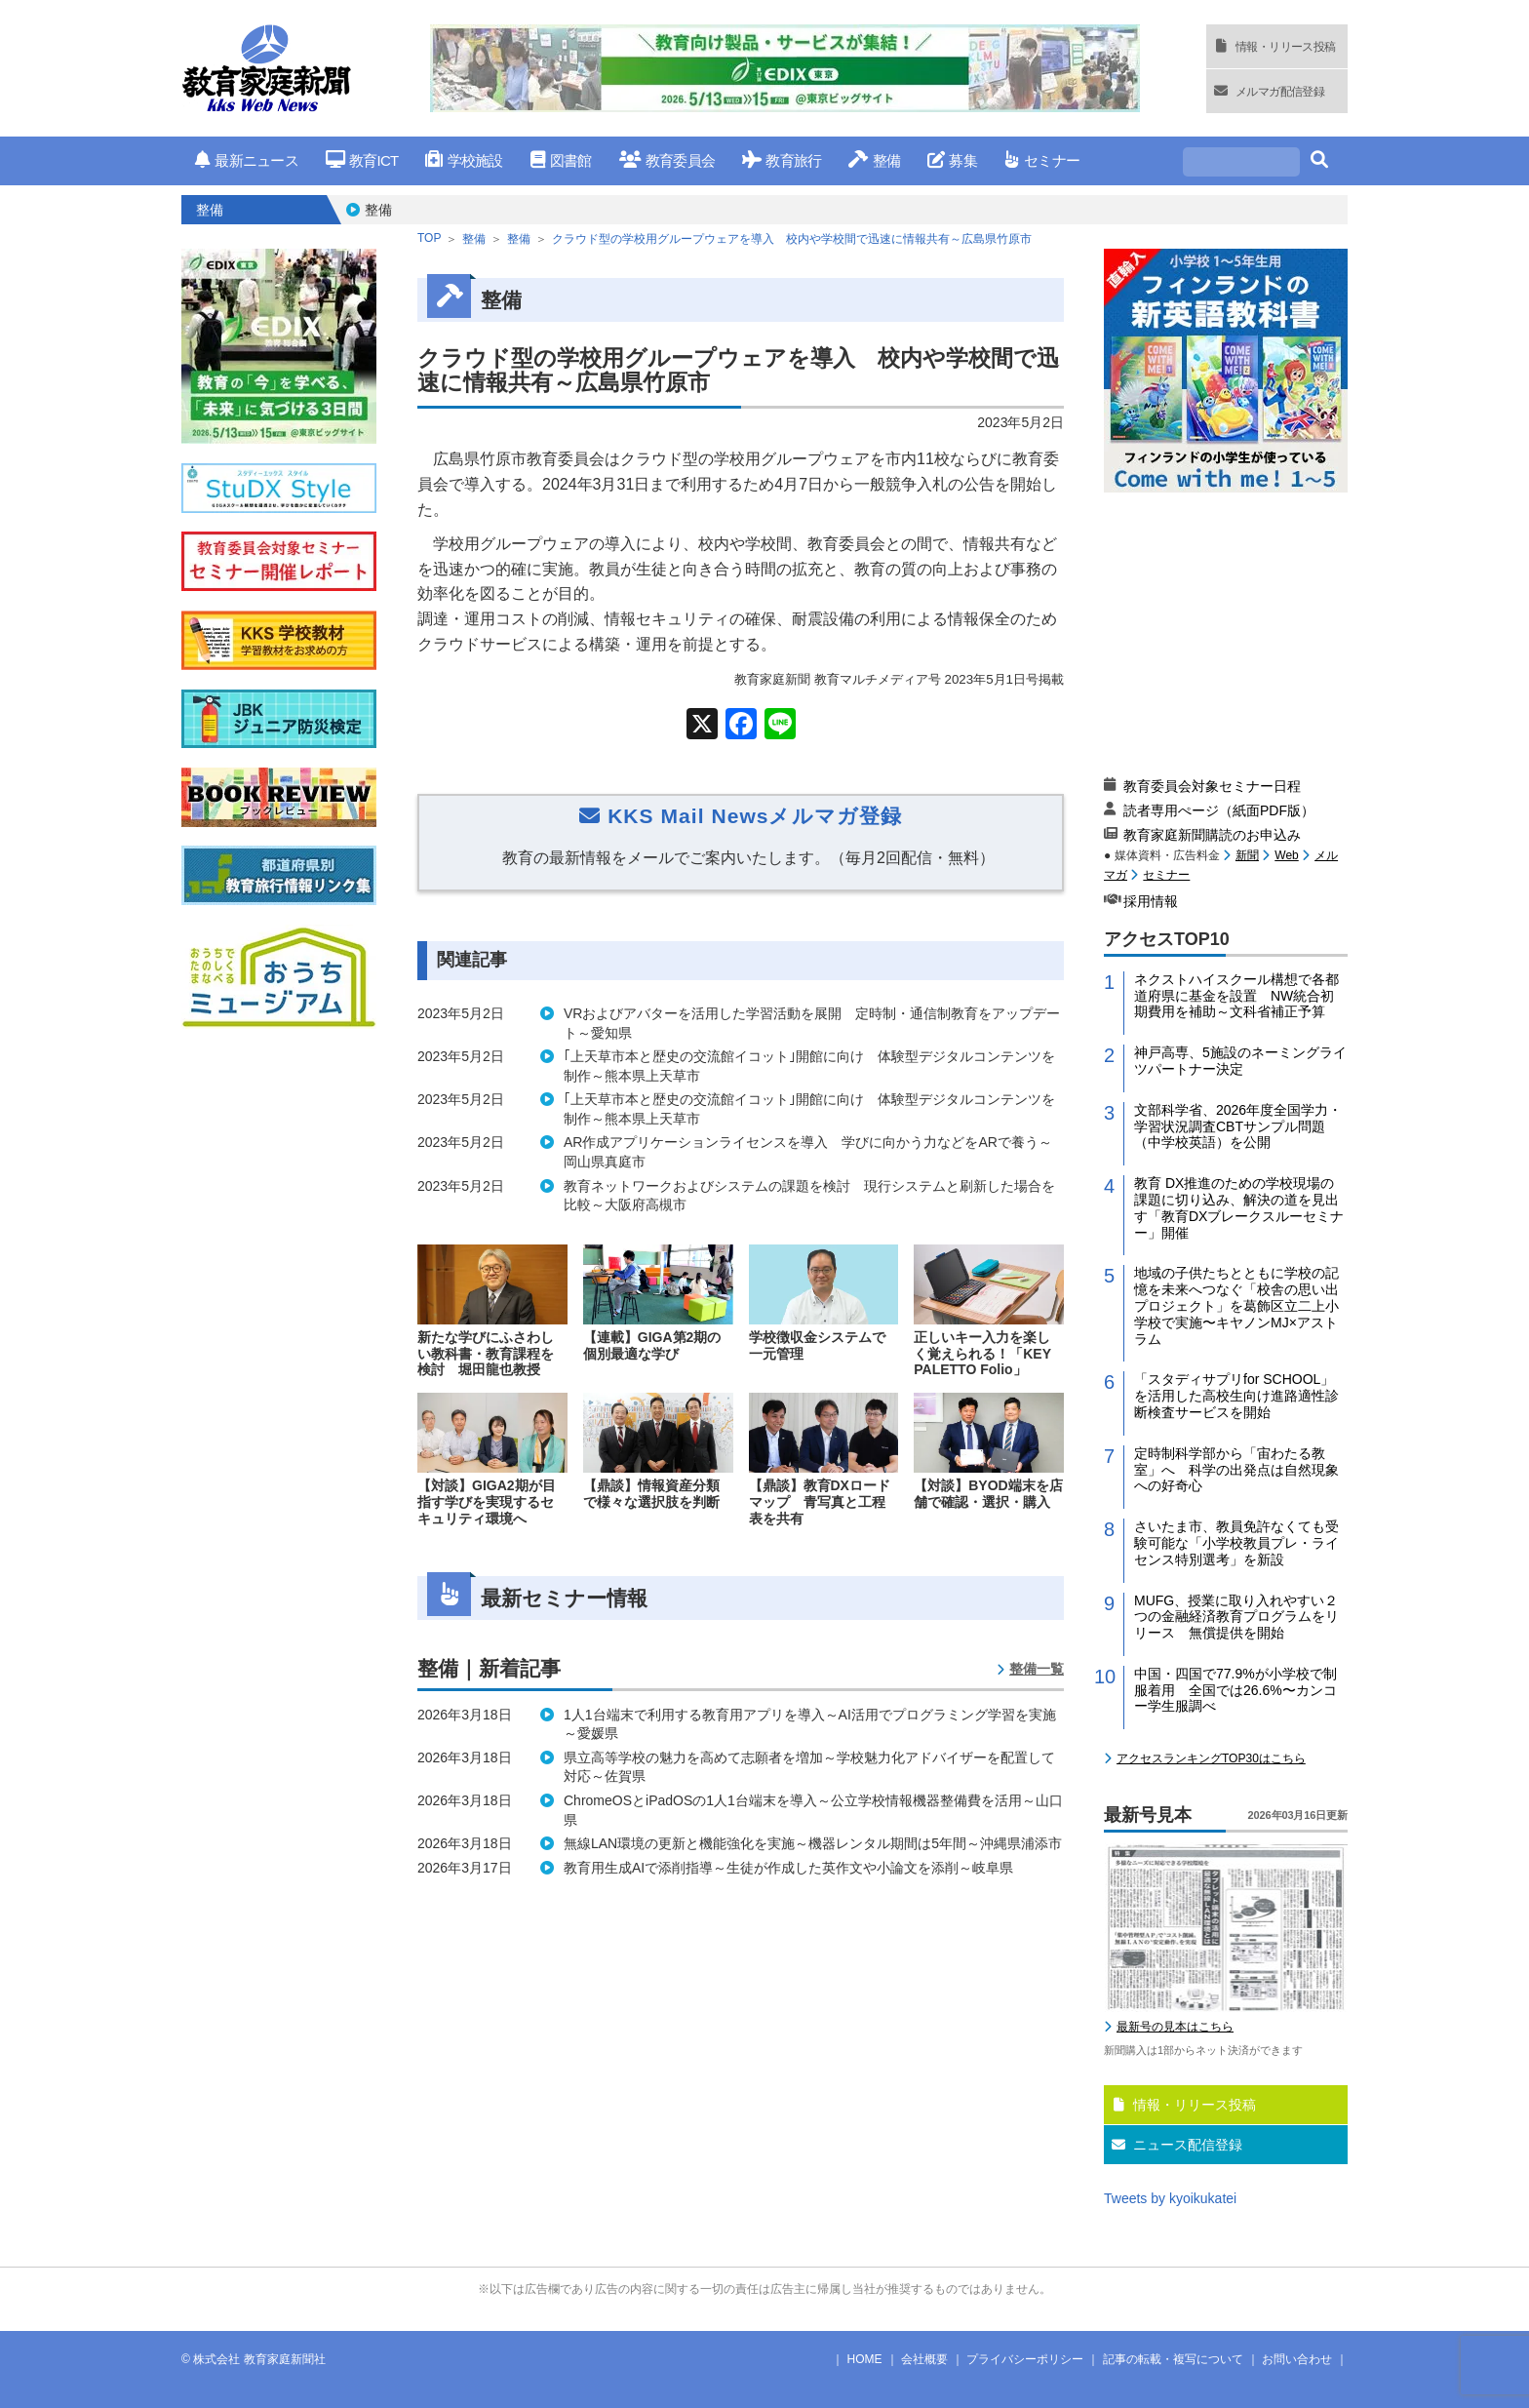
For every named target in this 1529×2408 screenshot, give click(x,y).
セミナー (1041, 160)
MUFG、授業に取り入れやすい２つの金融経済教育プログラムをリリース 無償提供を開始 (1236, 1617)
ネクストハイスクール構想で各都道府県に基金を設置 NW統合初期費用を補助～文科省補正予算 (1236, 995)
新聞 (1247, 855)
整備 (874, 160)
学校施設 (463, 160)
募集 (952, 160)
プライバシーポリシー (1024, 2359)
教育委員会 (667, 160)
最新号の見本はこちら (1175, 2026)
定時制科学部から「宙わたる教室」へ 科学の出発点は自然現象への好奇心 (1236, 1469)
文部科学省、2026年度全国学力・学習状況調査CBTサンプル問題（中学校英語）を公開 (1238, 1126)
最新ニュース (246, 160)
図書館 (561, 160)
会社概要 (924, 2359)
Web (1286, 855)
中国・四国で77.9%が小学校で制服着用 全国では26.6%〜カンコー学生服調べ (1235, 1690)
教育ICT (362, 160)
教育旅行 (781, 160)
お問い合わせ (1297, 2359)
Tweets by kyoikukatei (1170, 2198)
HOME (864, 2359)
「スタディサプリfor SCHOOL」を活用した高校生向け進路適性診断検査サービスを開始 (1236, 1395)
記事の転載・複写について (1173, 2359)
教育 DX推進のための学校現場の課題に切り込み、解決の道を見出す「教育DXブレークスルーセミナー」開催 (1239, 1207)
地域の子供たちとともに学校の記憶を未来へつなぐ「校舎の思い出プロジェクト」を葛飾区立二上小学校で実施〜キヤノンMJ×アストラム (1236, 1305)
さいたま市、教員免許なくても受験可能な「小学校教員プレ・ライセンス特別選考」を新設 (1236, 1543)
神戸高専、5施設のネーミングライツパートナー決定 (1240, 1061)
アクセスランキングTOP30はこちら (1211, 1758)
